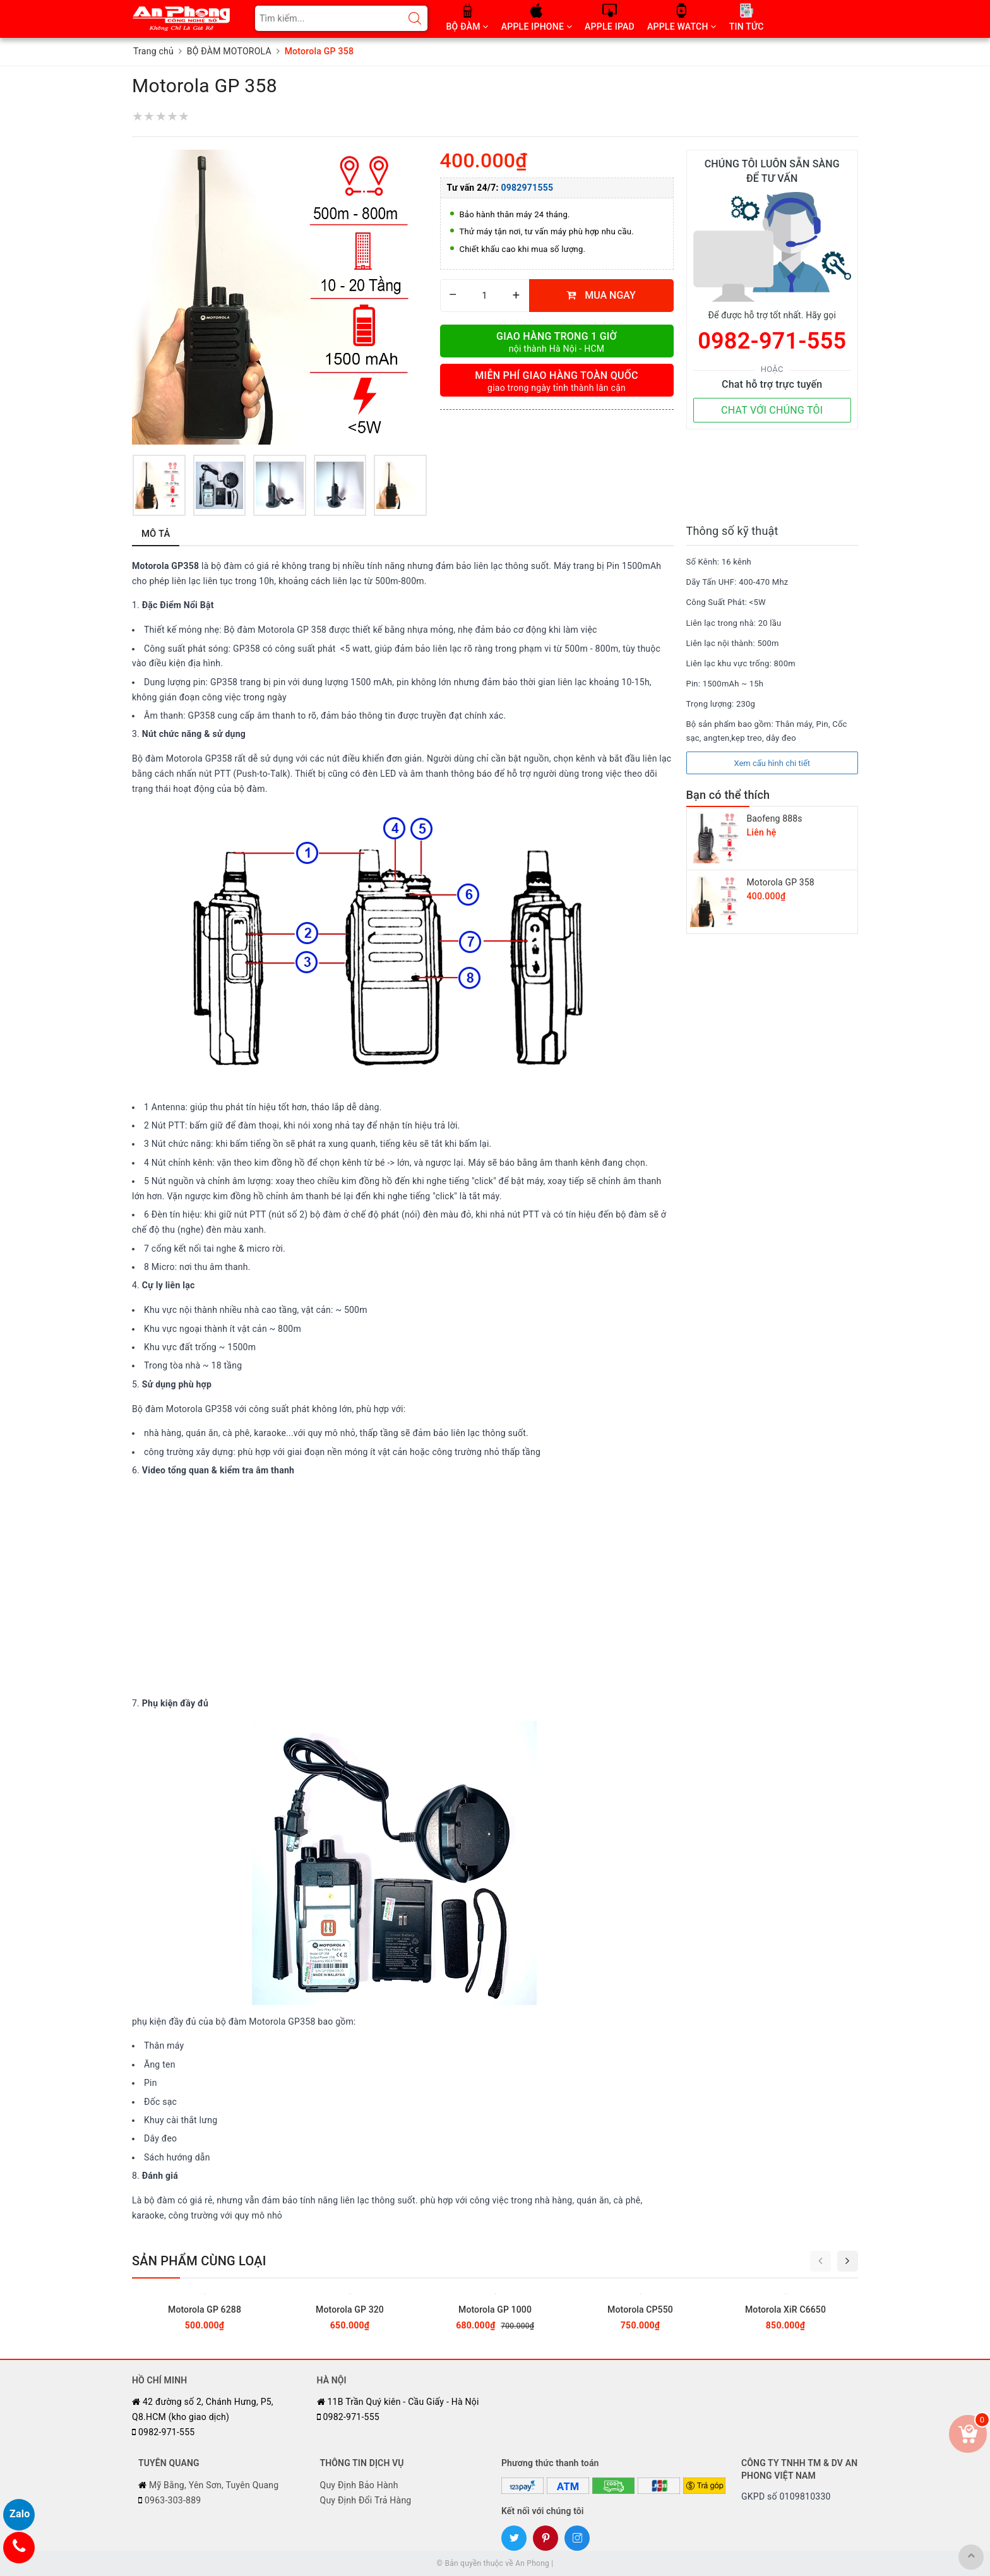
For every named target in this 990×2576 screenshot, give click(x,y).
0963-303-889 (169, 2500)
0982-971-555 (772, 341)
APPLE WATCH (682, 26)
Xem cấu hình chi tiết (772, 763)
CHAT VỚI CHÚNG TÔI (772, 410)
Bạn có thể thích (728, 794)
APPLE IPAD (610, 26)
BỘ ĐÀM (467, 26)
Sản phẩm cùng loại (199, 2260)
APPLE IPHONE (536, 26)
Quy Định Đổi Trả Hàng (366, 2500)
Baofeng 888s (774, 818)
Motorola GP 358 (780, 882)
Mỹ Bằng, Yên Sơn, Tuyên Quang (208, 2485)
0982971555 (527, 188)
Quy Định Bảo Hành (359, 2485)
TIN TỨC (746, 26)
